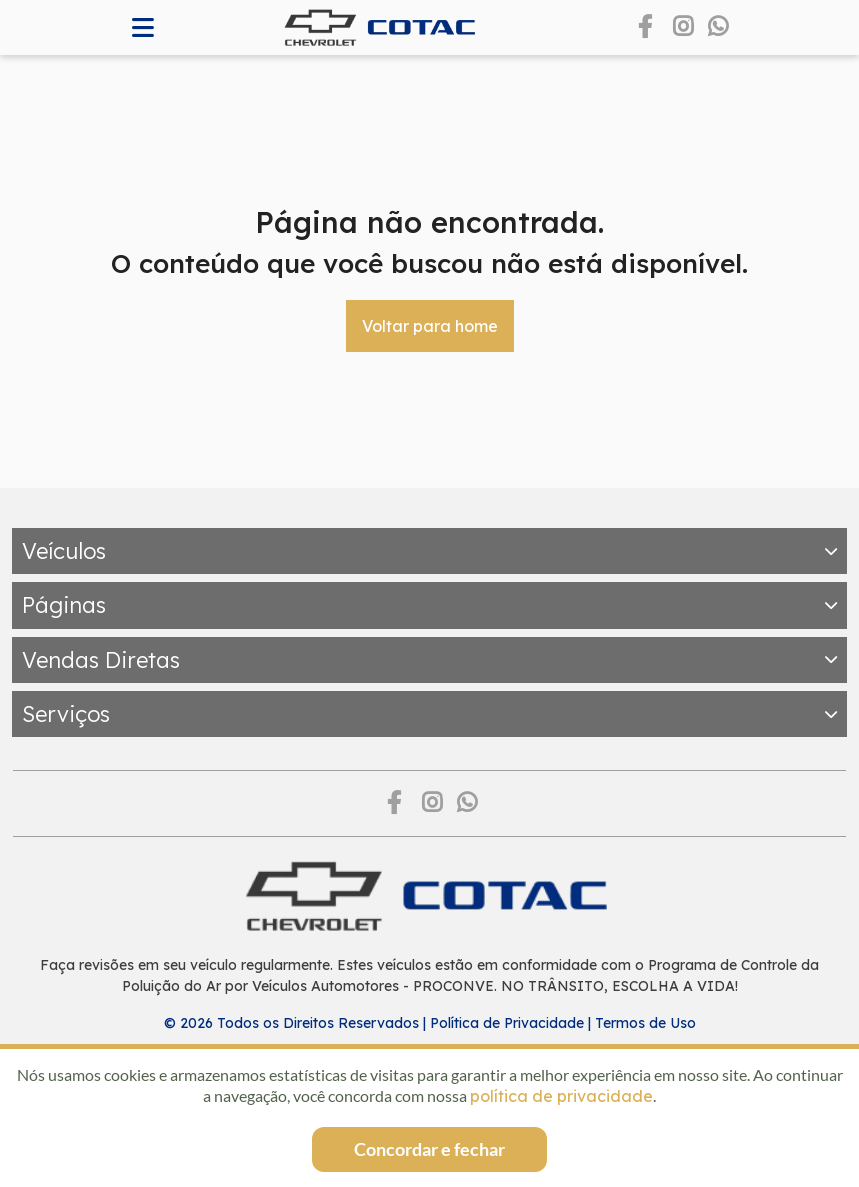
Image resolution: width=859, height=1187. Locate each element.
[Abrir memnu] (143, 27)
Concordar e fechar (429, 1149)
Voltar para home (430, 326)
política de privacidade (561, 1096)
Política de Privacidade (507, 1023)
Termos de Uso (645, 1023)
